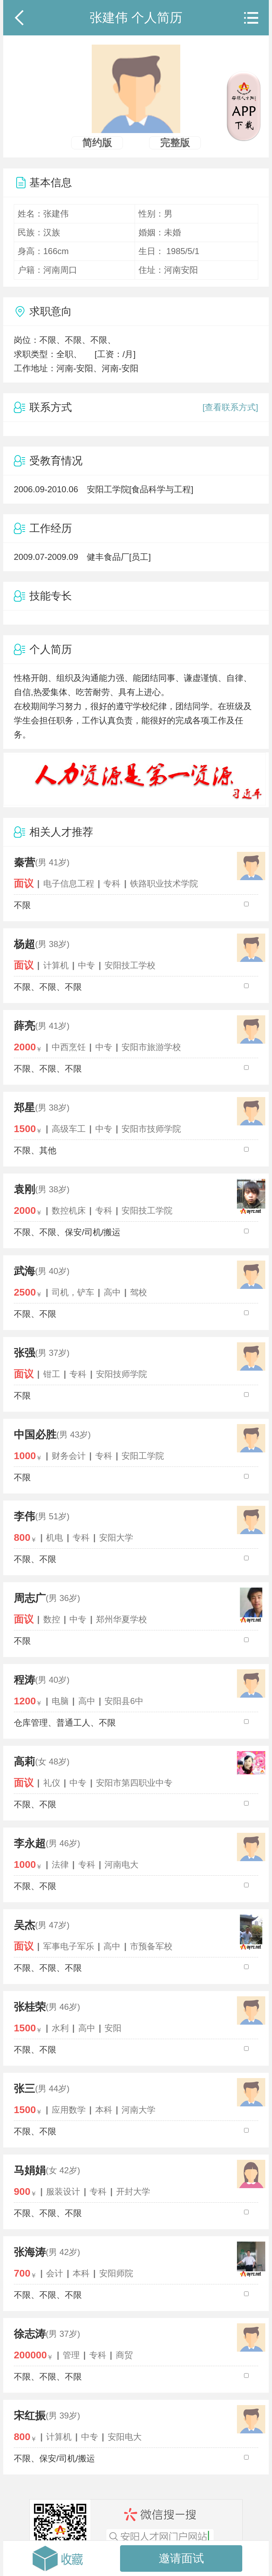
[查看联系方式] (230, 407)
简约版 (97, 142)
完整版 (175, 142)
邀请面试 (181, 2558)
